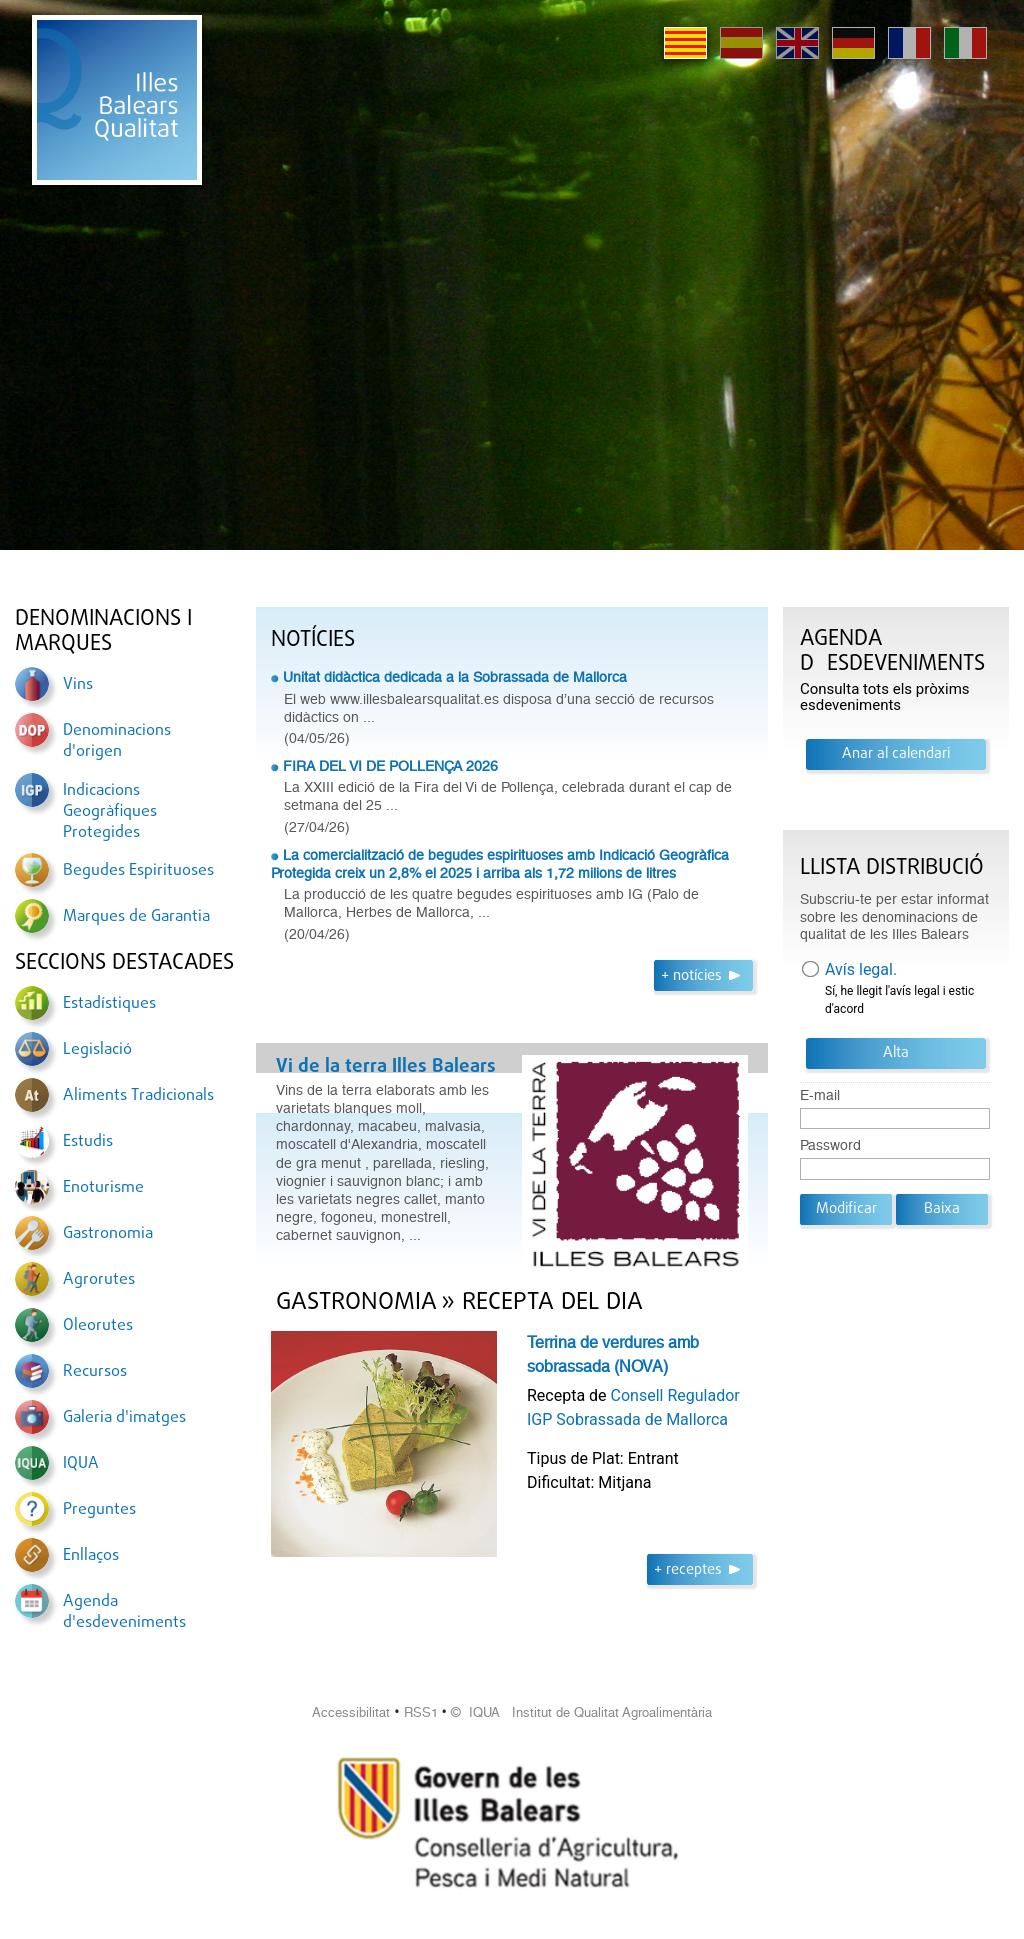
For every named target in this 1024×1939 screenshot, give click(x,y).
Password (830, 1145)
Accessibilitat (351, 1712)
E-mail (820, 1095)
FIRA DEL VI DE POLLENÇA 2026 (390, 766)
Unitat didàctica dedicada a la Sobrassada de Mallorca (455, 677)
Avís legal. (861, 969)
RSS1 (421, 1712)
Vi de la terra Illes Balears (386, 1067)
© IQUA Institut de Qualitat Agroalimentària (581, 1712)
